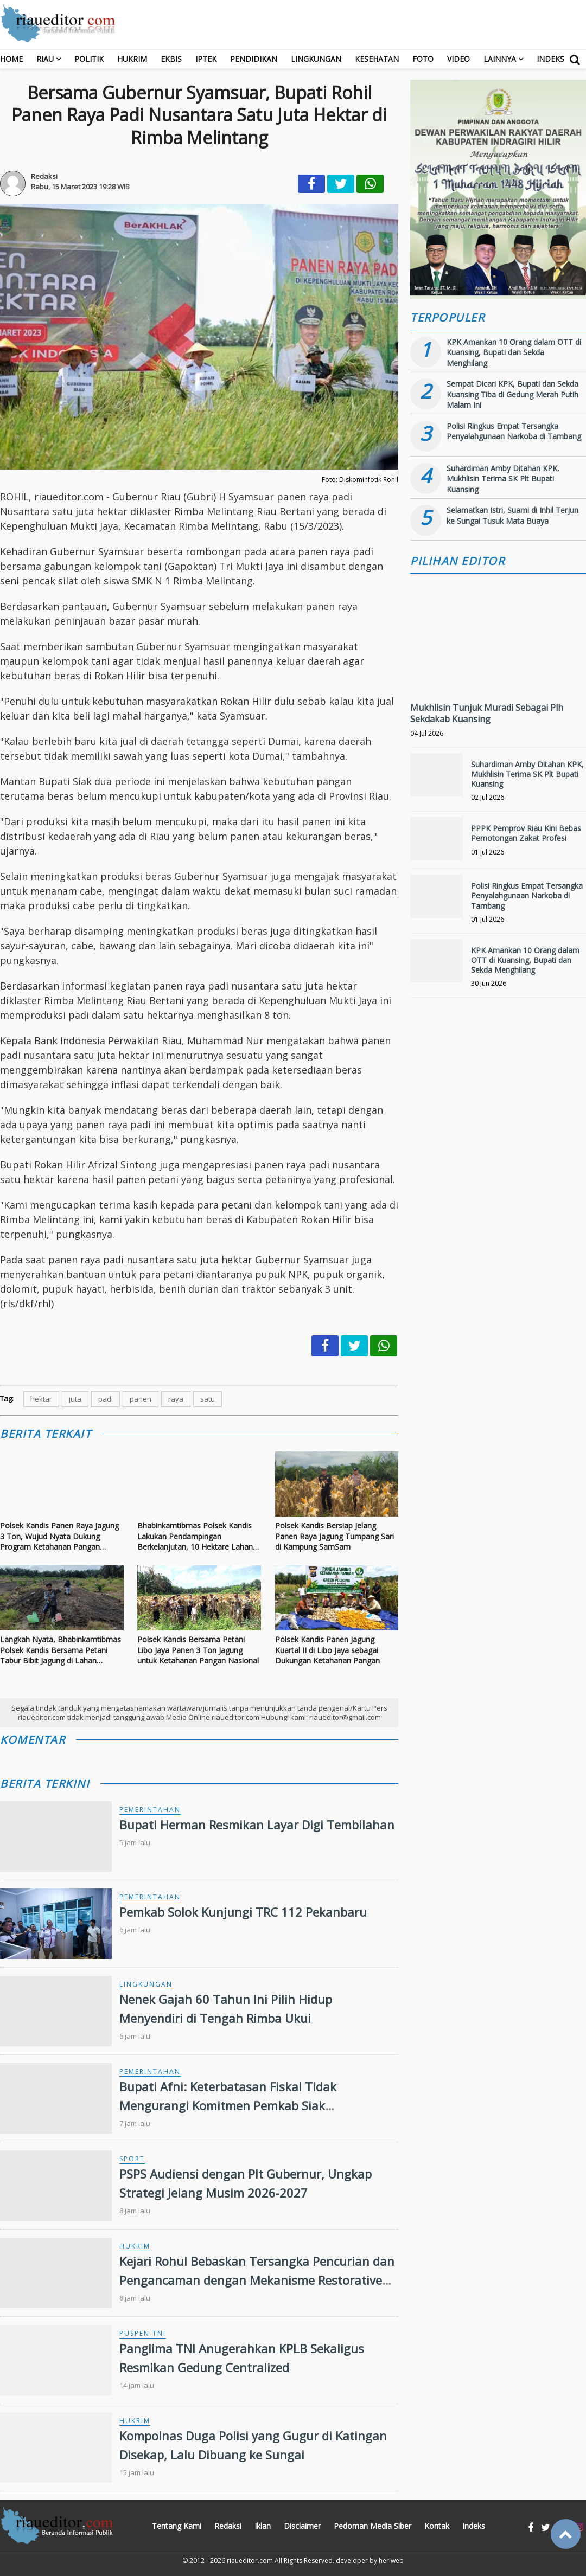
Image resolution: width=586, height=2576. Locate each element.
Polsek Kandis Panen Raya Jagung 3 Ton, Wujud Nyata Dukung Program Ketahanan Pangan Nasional (59, 1536)
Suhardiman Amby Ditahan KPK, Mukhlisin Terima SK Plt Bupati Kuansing (503, 478)
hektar (41, 1399)
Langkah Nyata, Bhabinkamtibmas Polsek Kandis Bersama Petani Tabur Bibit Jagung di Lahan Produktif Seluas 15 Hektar (60, 1650)
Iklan (262, 2526)
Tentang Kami (176, 2526)
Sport (132, 2158)
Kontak (436, 2526)
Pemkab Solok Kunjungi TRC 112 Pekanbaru (243, 1912)
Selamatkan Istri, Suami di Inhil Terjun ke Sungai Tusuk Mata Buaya (512, 515)
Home (11, 59)
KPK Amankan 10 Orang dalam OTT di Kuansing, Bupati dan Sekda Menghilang (514, 352)
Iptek (205, 59)
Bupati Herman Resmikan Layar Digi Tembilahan (256, 1824)
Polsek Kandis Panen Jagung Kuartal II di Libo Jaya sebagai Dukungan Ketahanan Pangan (327, 1650)
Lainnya (499, 59)
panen (140, 1399)
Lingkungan (316, 59)
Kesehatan (377, 59)
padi (105, 1399)
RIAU (45, 59)
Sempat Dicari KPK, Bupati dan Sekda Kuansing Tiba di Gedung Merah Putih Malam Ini (512, 394)
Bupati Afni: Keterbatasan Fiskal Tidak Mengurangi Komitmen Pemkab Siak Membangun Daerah (227, 2105)
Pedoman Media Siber (372, 2526)
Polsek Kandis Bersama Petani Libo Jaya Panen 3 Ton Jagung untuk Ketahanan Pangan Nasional (198, 1650)
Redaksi (227, 2526)
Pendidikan (253, 59)
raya (175, 1399)
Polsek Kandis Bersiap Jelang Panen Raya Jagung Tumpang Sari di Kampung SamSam (334, 1536)
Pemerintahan (150, 1809)
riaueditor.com (250, 2560)
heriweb (391, 2560)
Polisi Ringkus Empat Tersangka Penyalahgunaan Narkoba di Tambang (514, 431)
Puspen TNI (142, 2333)
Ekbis (171, 59)
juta (75, 1399)
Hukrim (132, 59)
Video (458, 59)
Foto (423, 59)
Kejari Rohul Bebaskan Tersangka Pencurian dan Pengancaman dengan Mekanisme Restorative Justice (256, 2280)
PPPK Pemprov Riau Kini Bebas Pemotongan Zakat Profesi (526, 833)
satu (207, 1399)
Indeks (550, 59)
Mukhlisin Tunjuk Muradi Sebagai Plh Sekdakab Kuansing (486, 713)
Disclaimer (302, 2526)
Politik (89, 59)
